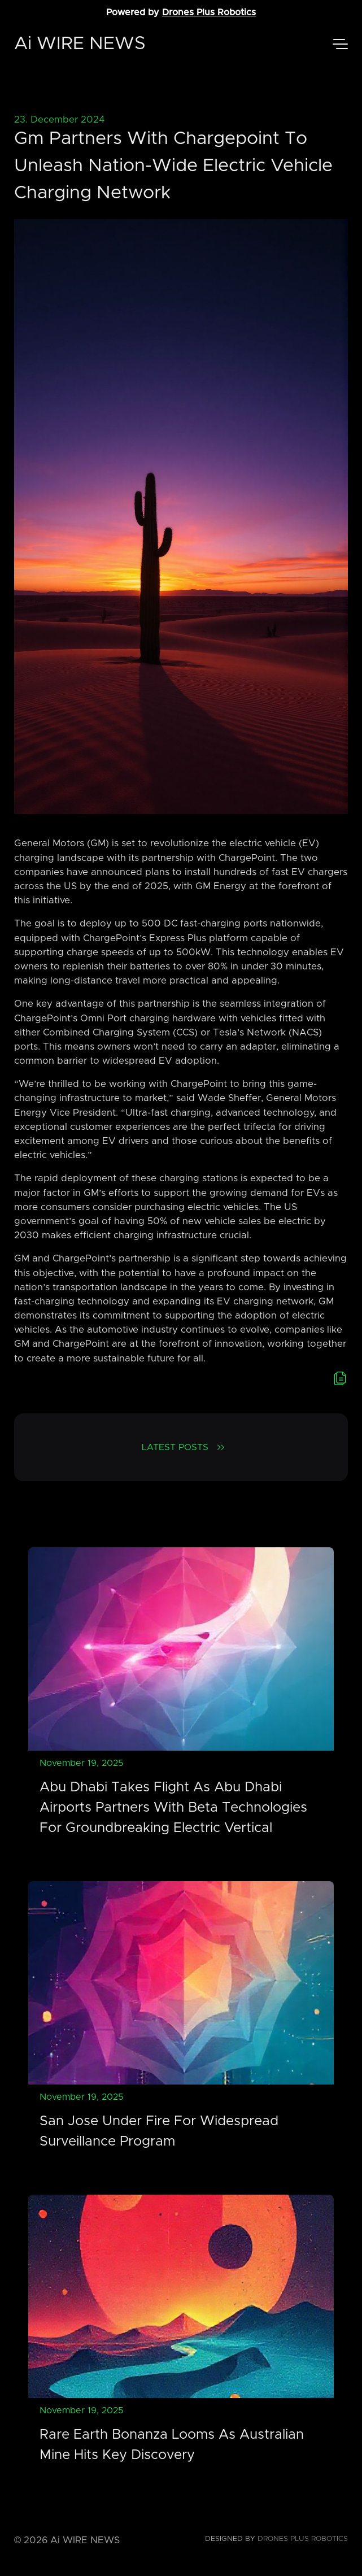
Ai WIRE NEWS (80, 44)
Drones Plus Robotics (209, 12)
